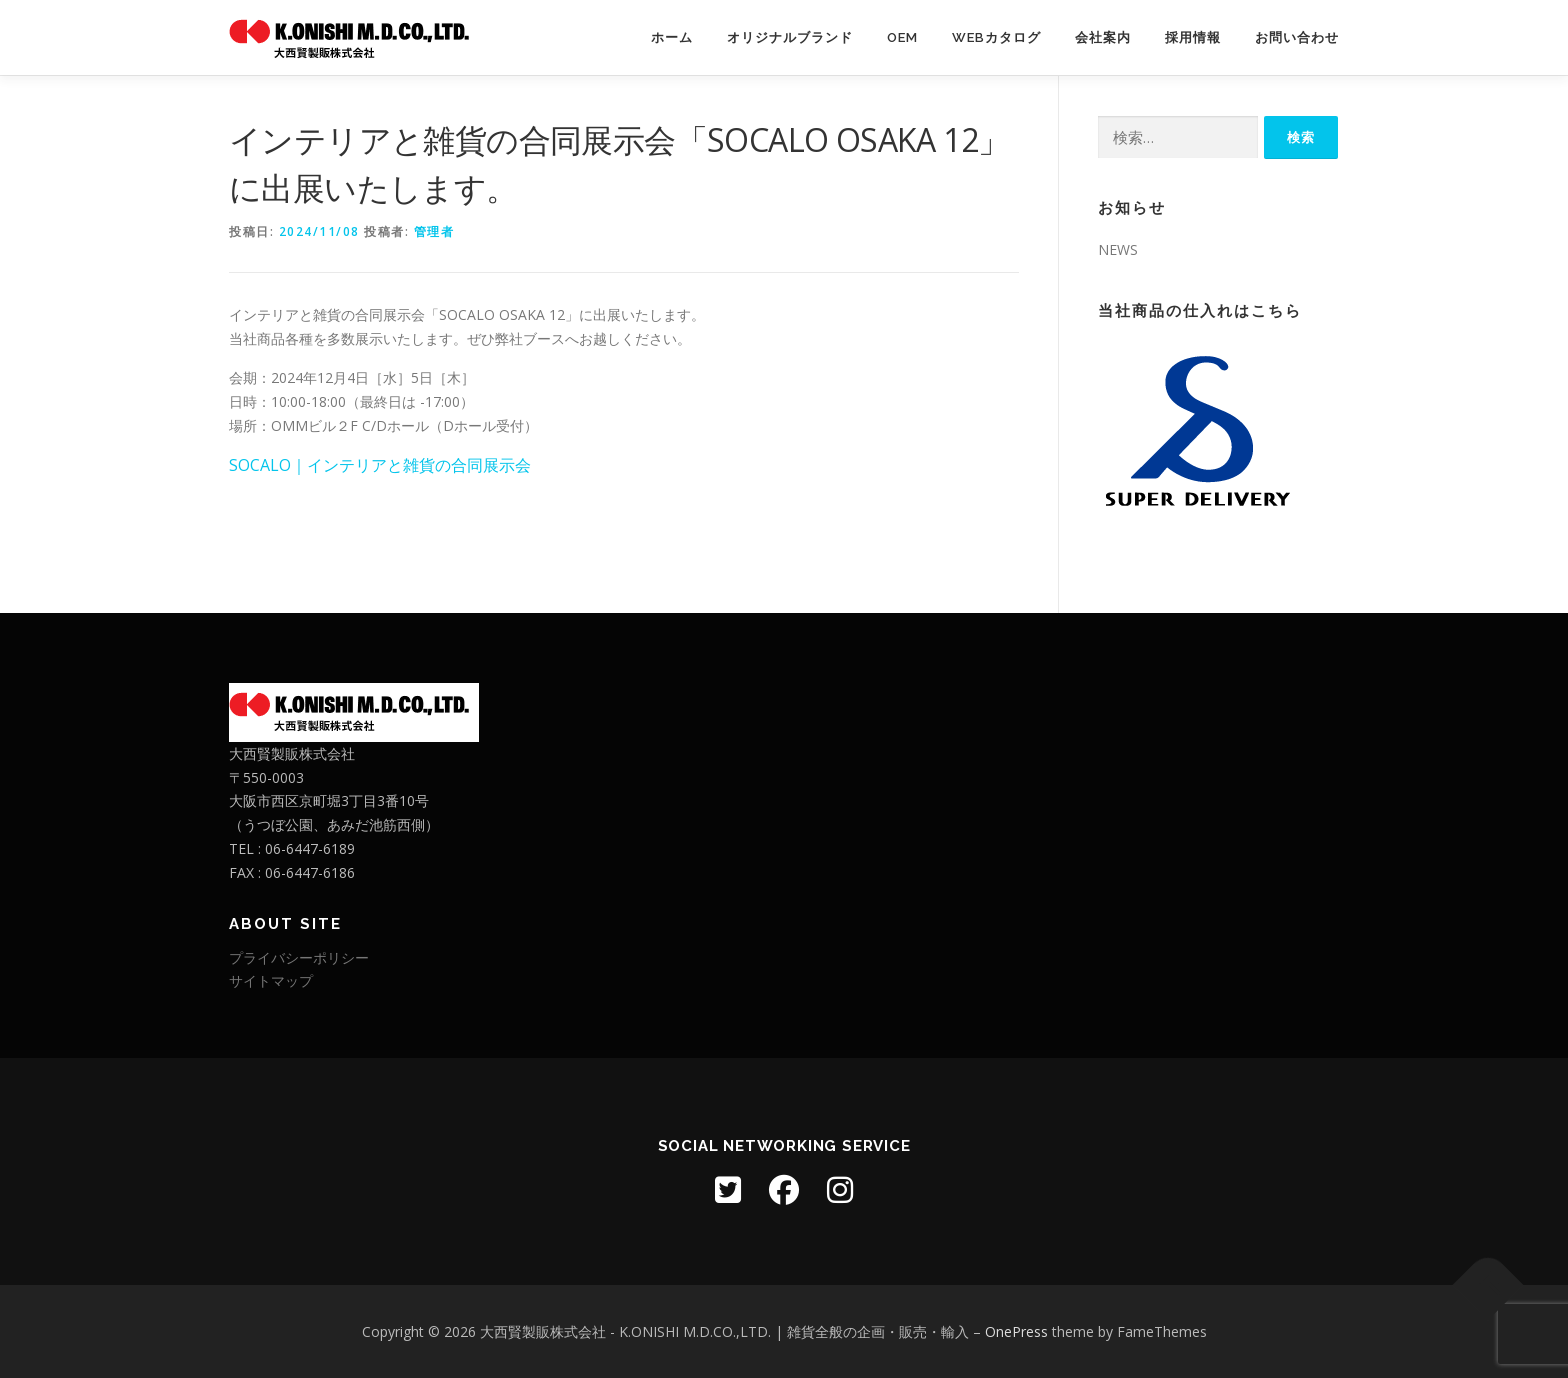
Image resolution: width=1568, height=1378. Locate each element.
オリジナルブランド (790, 37)
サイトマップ (271, 980)
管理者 (434, 231)
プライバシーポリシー (299, 957)
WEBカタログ (996, 37)
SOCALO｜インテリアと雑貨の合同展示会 (380, 465)
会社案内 (1103, 37)
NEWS (1118, 249)
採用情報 (1193, 37)
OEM (902, 37)
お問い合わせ (1297, 37)
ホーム (672, 37)
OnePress (1016, 1331)
